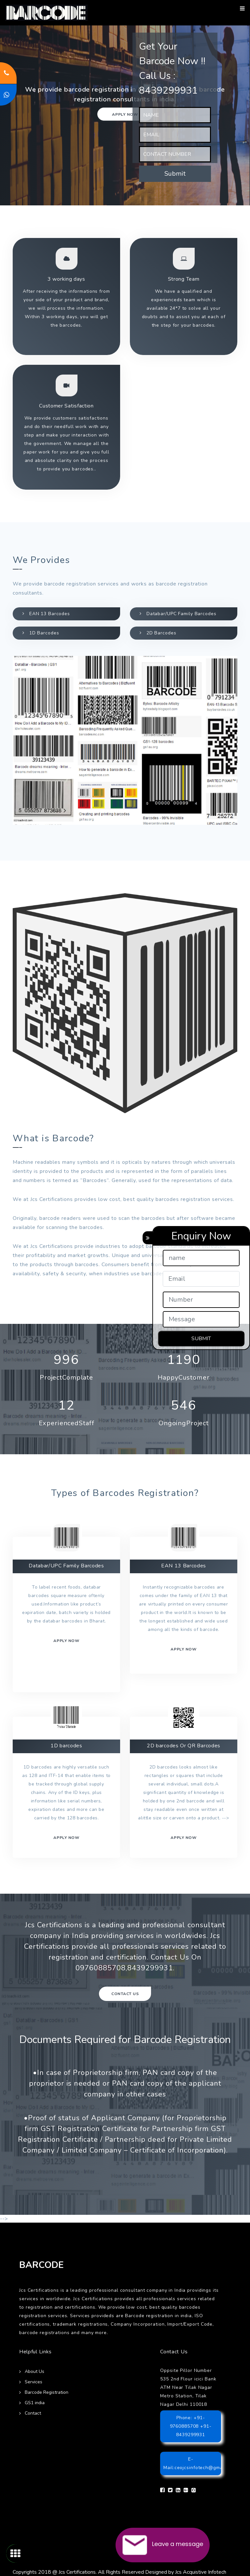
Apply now (125, 114)
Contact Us (125, 1993)
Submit (175, 173)
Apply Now (184, 1837)
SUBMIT (201, 1338)
